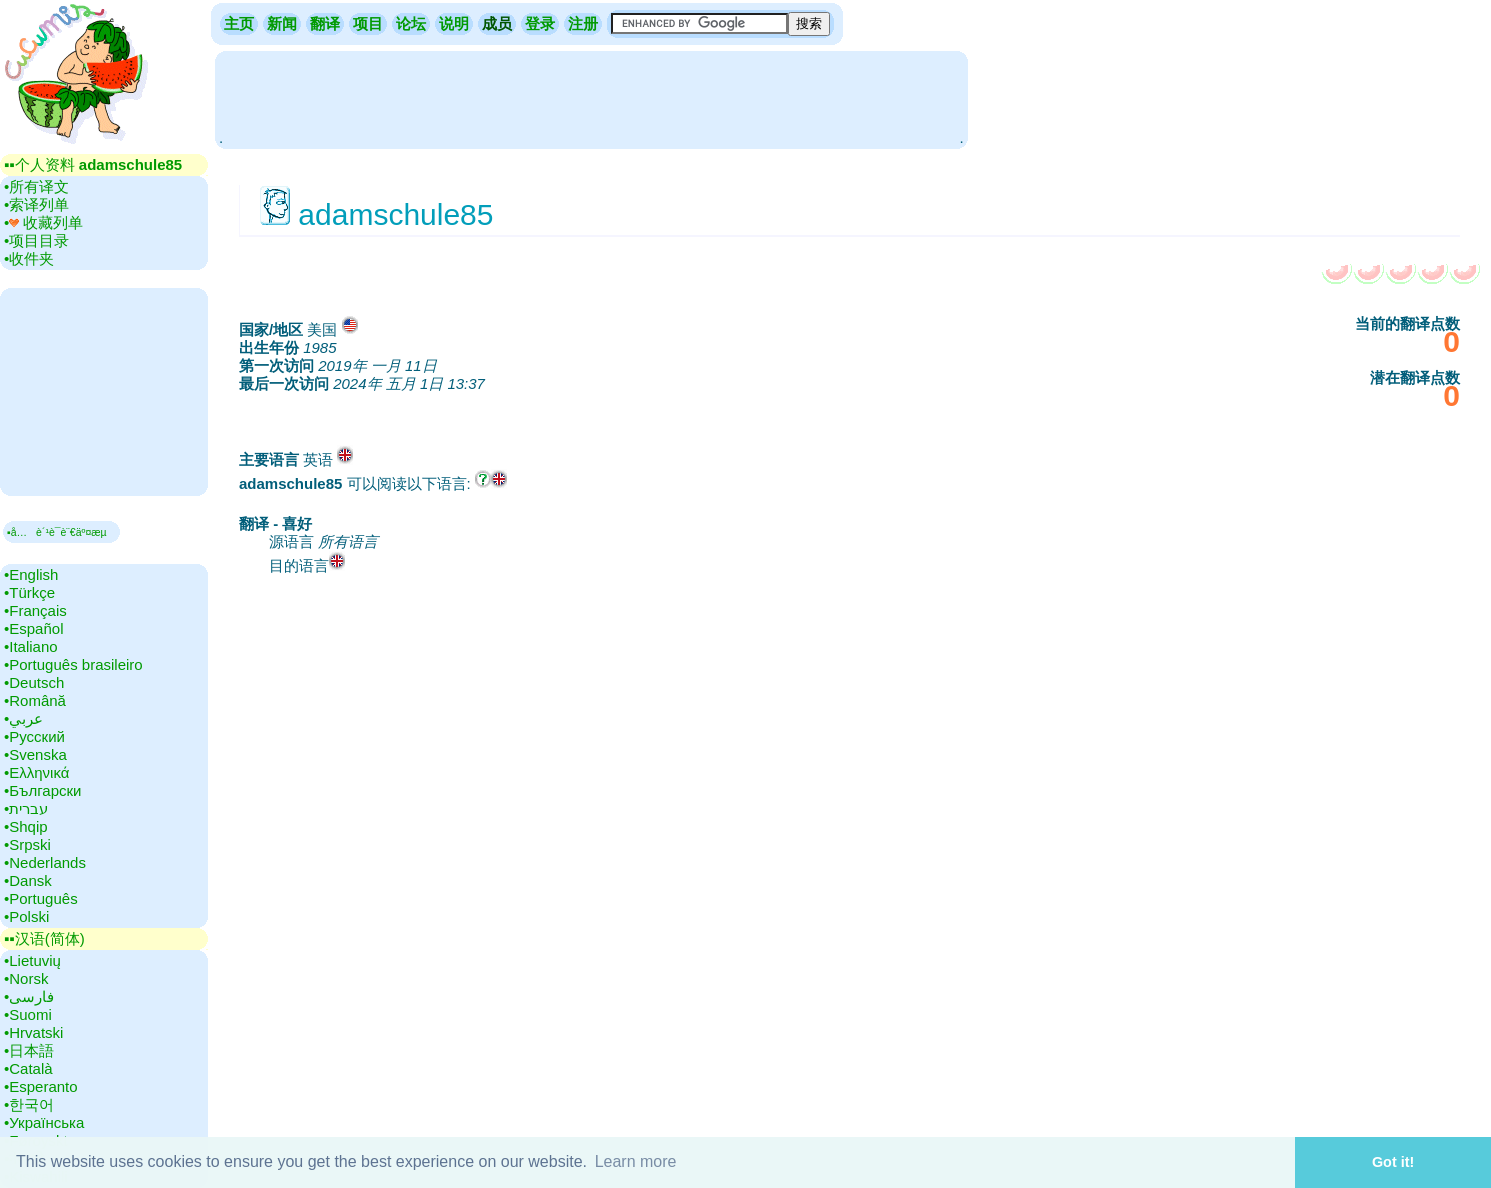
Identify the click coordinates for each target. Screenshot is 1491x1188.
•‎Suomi (28, 1014)
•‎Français (35, 610)
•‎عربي (23, 718)
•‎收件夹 (29, 258)
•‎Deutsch (34, 682)
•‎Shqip (26, 826)
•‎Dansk (28, 880)
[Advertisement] (591, 98)
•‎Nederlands (45, 862)
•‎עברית (26, 808)
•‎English (31, 574)
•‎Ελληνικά (36, 772)
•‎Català (28, 1068)
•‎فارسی (29, 996)
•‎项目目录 (36, 240)
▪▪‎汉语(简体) (44, 938)
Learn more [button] (636, 1161)
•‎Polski (26, 916)
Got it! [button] (1393, 1162)
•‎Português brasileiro (73, 664)
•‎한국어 (29, 1104)
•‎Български (43, 790)
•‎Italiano (31, 646)
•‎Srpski (27, 844)
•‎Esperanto (41, 1086)
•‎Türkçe (29, 592)
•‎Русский (34, 736)
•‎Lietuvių (32, 960)
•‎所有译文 (36, 186)
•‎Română (35, 700)
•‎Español (33, 628)
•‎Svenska (35, 754)
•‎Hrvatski (33, 1032)
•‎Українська (44, 1122)
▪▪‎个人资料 (93, 164)
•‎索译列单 (36, 204)
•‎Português (41, 898)
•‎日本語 (29, 1050)
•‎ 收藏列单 (43, 222)
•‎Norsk (26, 978)
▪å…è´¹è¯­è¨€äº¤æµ (61, 532)
